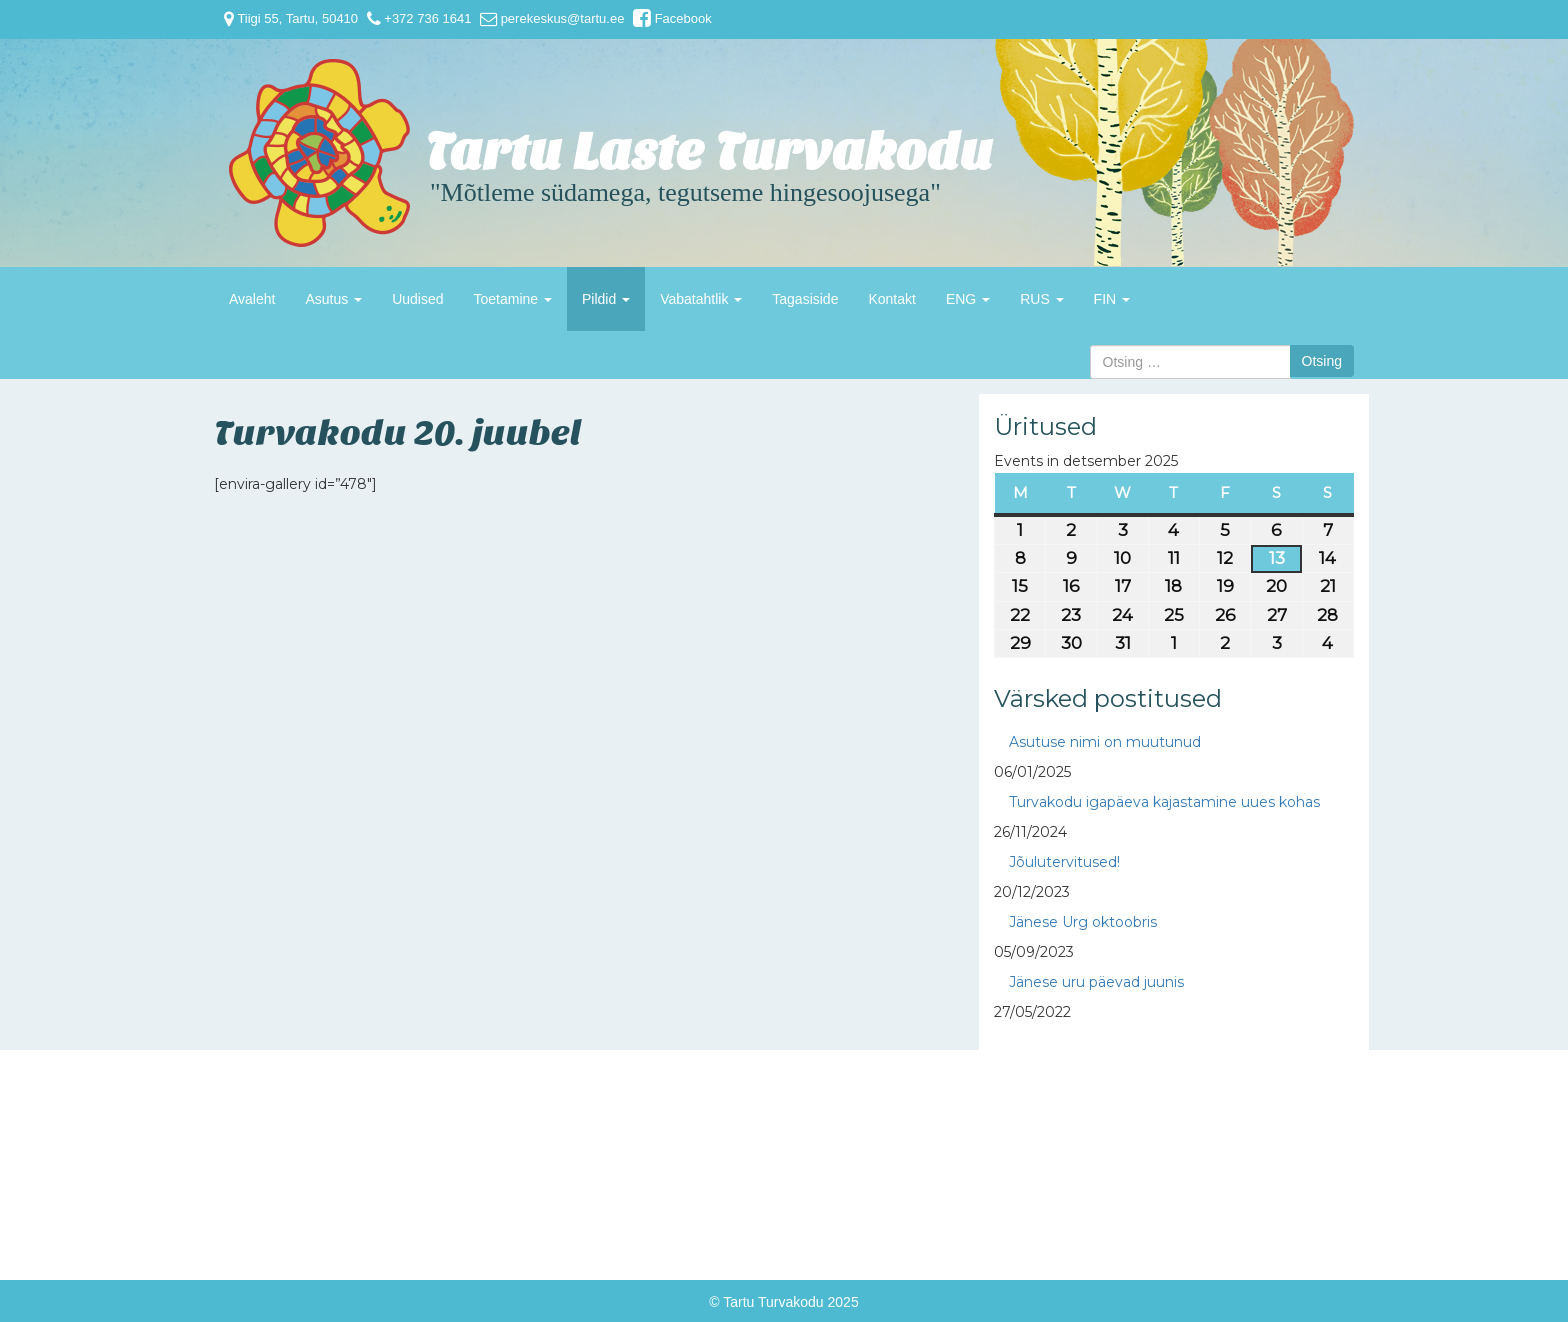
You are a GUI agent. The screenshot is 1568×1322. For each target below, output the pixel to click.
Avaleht (252, 299)
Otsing (1322, 361)
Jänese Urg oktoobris (1083, 922)
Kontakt (891, 299)
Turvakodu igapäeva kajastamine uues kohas (1164, 802)
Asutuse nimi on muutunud (1105, 742)
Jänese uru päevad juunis (1096, 982)
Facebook (672, 18)
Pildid (606, 299)
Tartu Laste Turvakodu (709, 152)
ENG (968, 299)
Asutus (333, 299)
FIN (1112, 299)
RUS (1041, 299)
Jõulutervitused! (1064, 862)
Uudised (417, 299)
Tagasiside (805, 299)
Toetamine (513, 299)
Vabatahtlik (701, 299)
